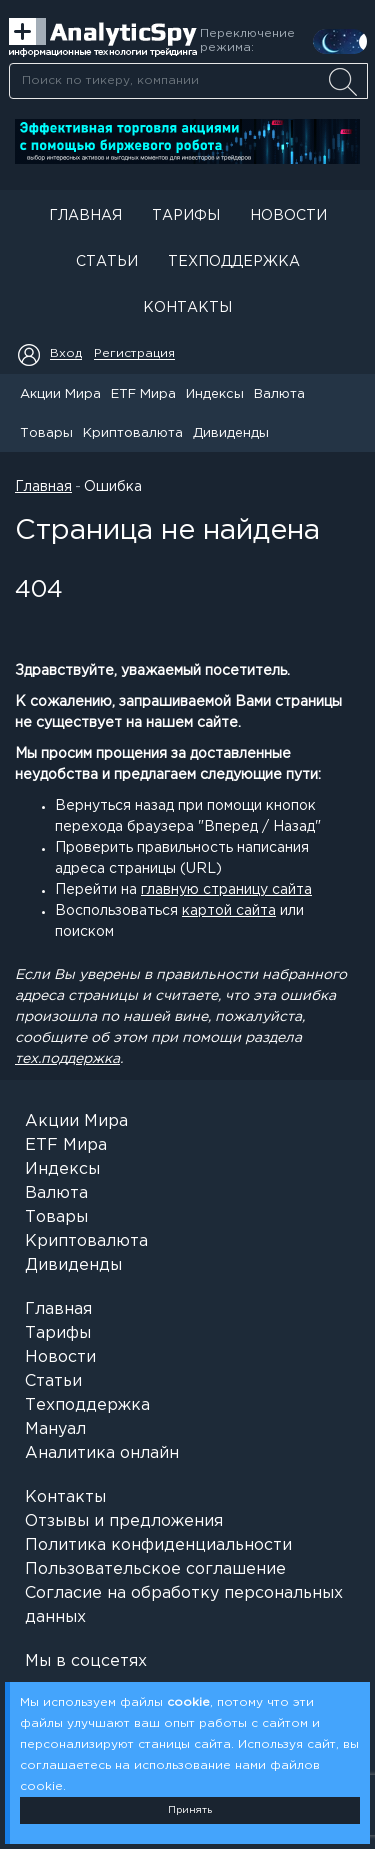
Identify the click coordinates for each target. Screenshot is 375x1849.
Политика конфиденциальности (158, 1545)
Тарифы (186, 216)
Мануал (55, 1429)
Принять (190, 1810)
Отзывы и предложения (124, 1521)
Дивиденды (231, 433)
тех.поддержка (67, 1059)
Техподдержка (234, 262)
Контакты (187, 308)
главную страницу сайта (226, 890)
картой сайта (229, 911)
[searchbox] (188, 81)
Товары (46, 433)
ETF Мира (143, 394)
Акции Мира (60, 394)
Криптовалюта (133, 433)
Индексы (215, 394)
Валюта (279, 394)
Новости (288, 216)
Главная (85, 216)
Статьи (107, 262)
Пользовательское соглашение (155, 1569)
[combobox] (188, 81)
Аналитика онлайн (102, 1453)
